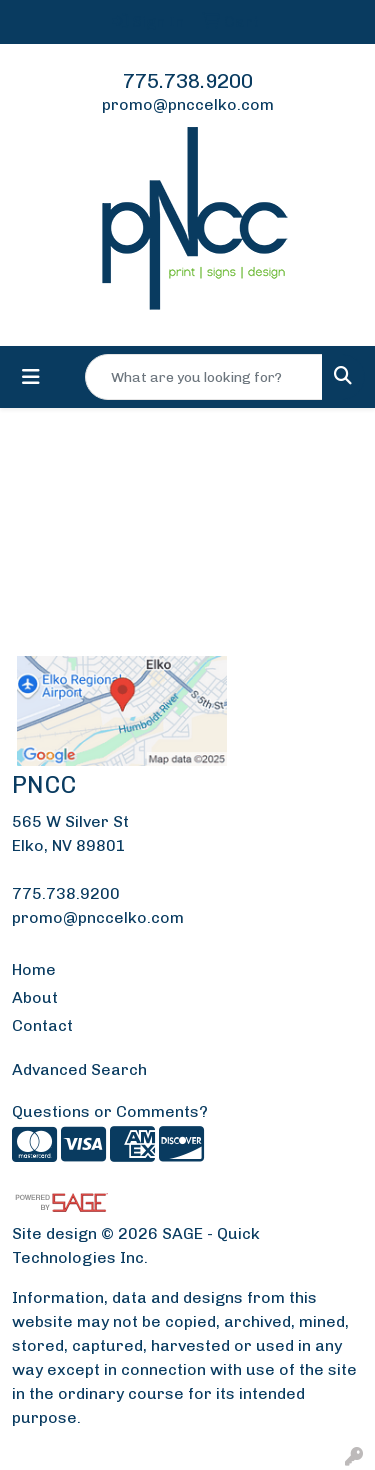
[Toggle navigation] (31, 377)
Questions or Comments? (110, 1111)
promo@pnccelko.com (188, 104)
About (35, 997)
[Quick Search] (204, 377)
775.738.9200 (188, 81)
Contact (42, 1025)
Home (34, 969)
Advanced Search (79, 1069)
